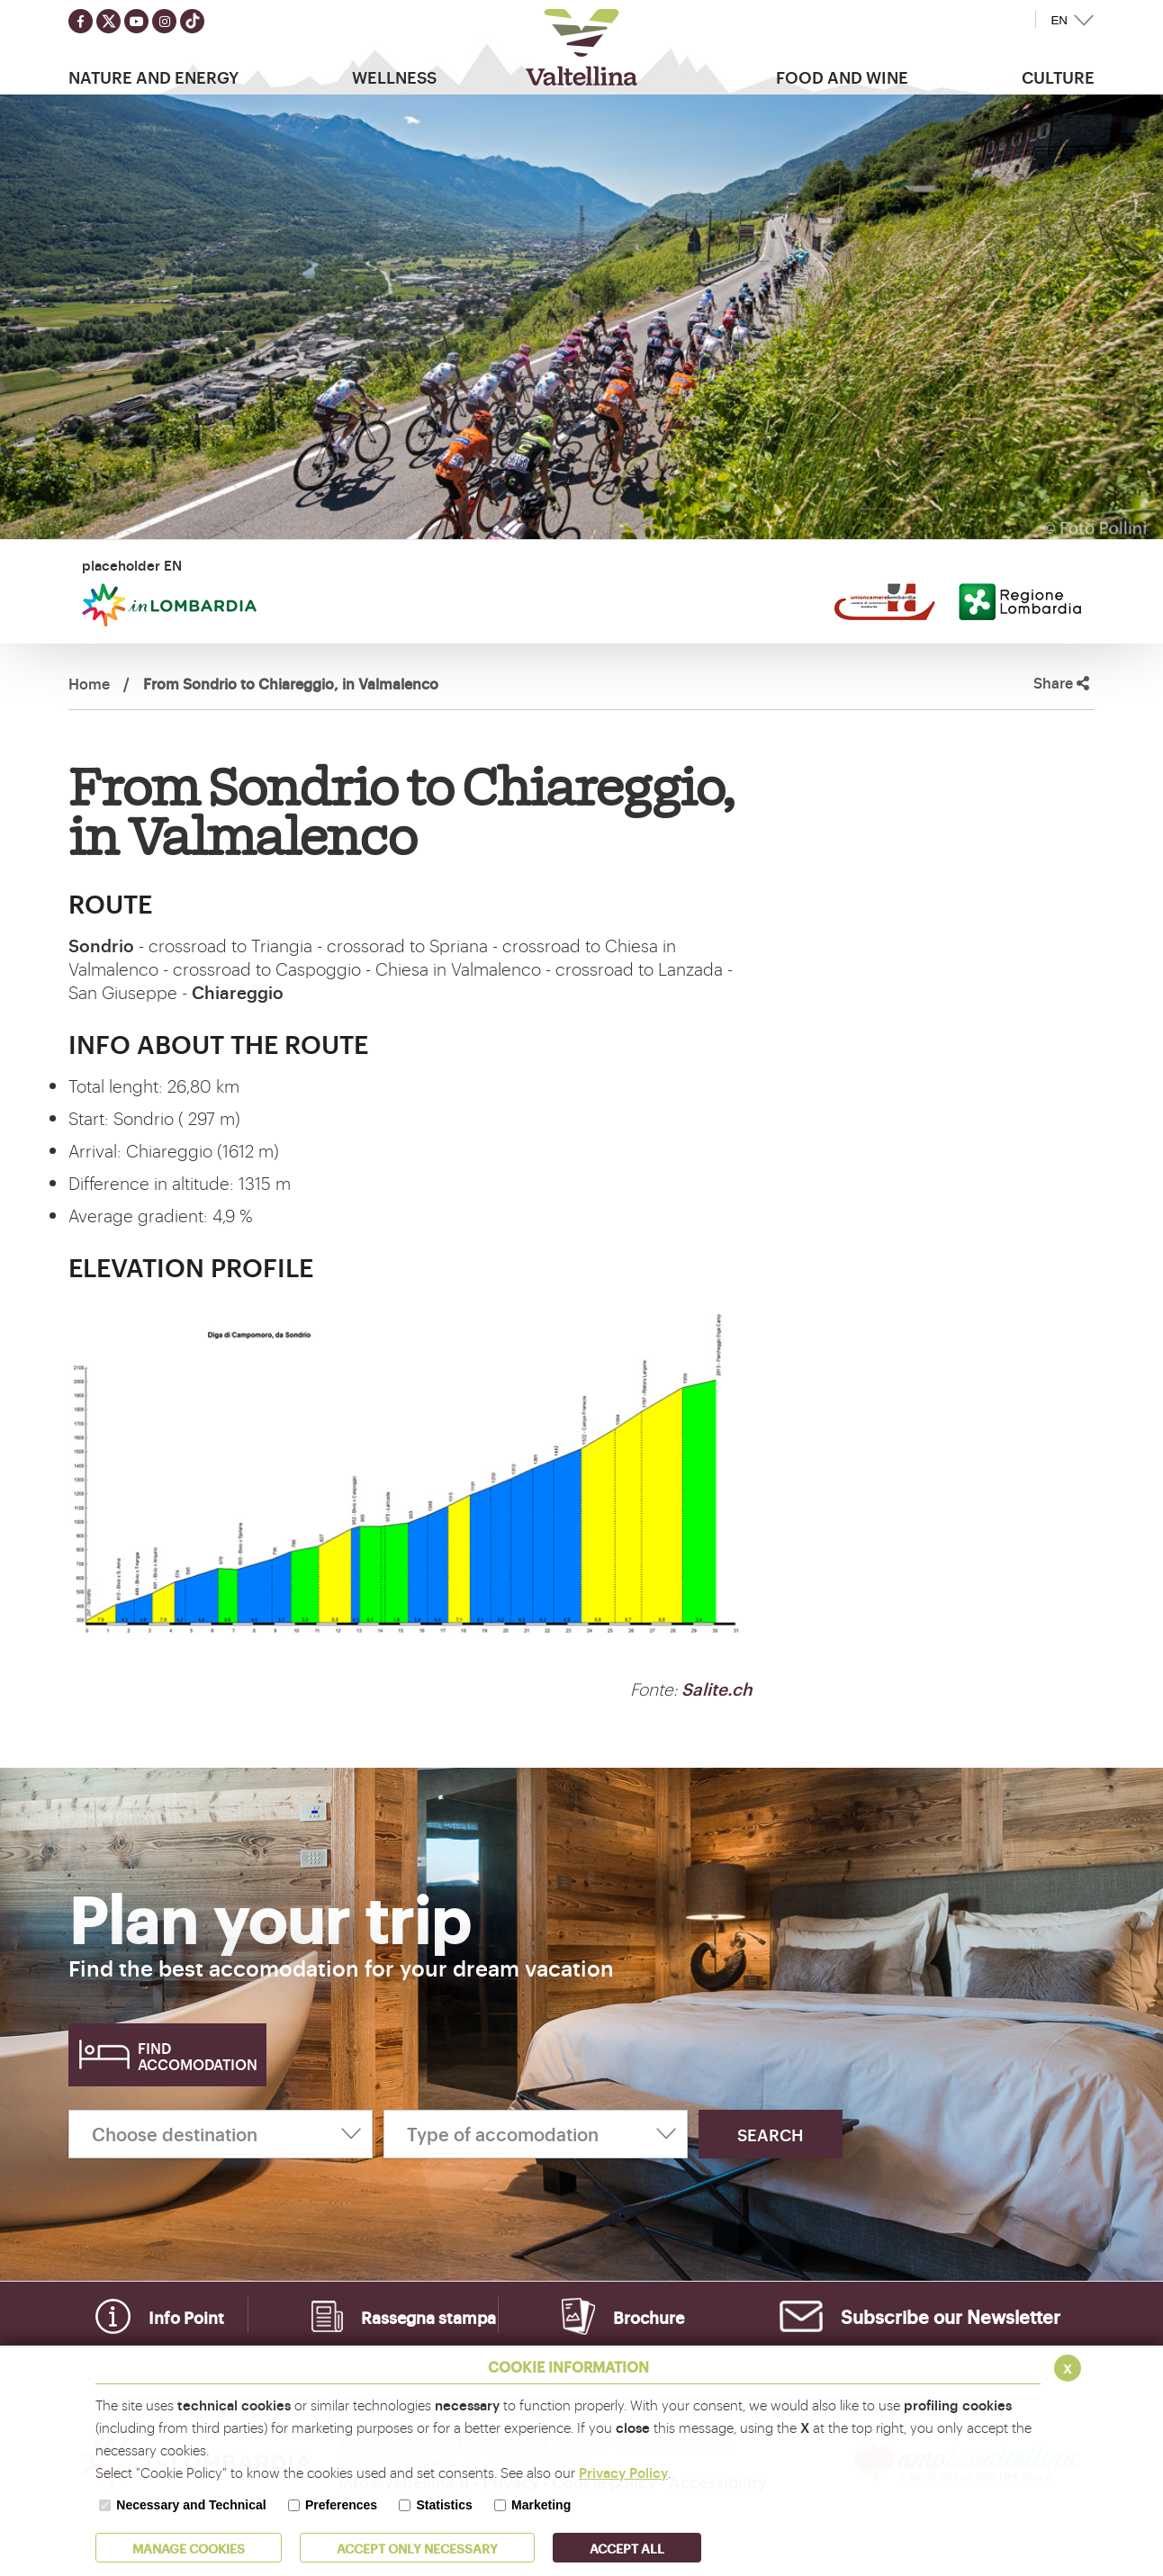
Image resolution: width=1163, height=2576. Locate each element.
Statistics (444, 2505)
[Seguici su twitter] (108, 21)
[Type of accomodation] (535, 2134)
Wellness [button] (394, 76)
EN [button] (1059, 20)
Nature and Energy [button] (153, 76)
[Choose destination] (220, 2134)
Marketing (541, 2505)
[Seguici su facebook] (80, 21)
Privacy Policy (623, 2472)
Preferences (341, 2505)
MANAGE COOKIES (188, 2547)
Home (89, 683)
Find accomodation (197, 2056)
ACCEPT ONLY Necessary (417, 2547)
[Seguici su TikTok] (192, 21)
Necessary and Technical (191, 2505)
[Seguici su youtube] (136, 21)
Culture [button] (1058, 76)
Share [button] (1061, 682)
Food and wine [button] (842, 76)
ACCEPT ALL (627, 2547)
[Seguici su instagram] (164, 21)
